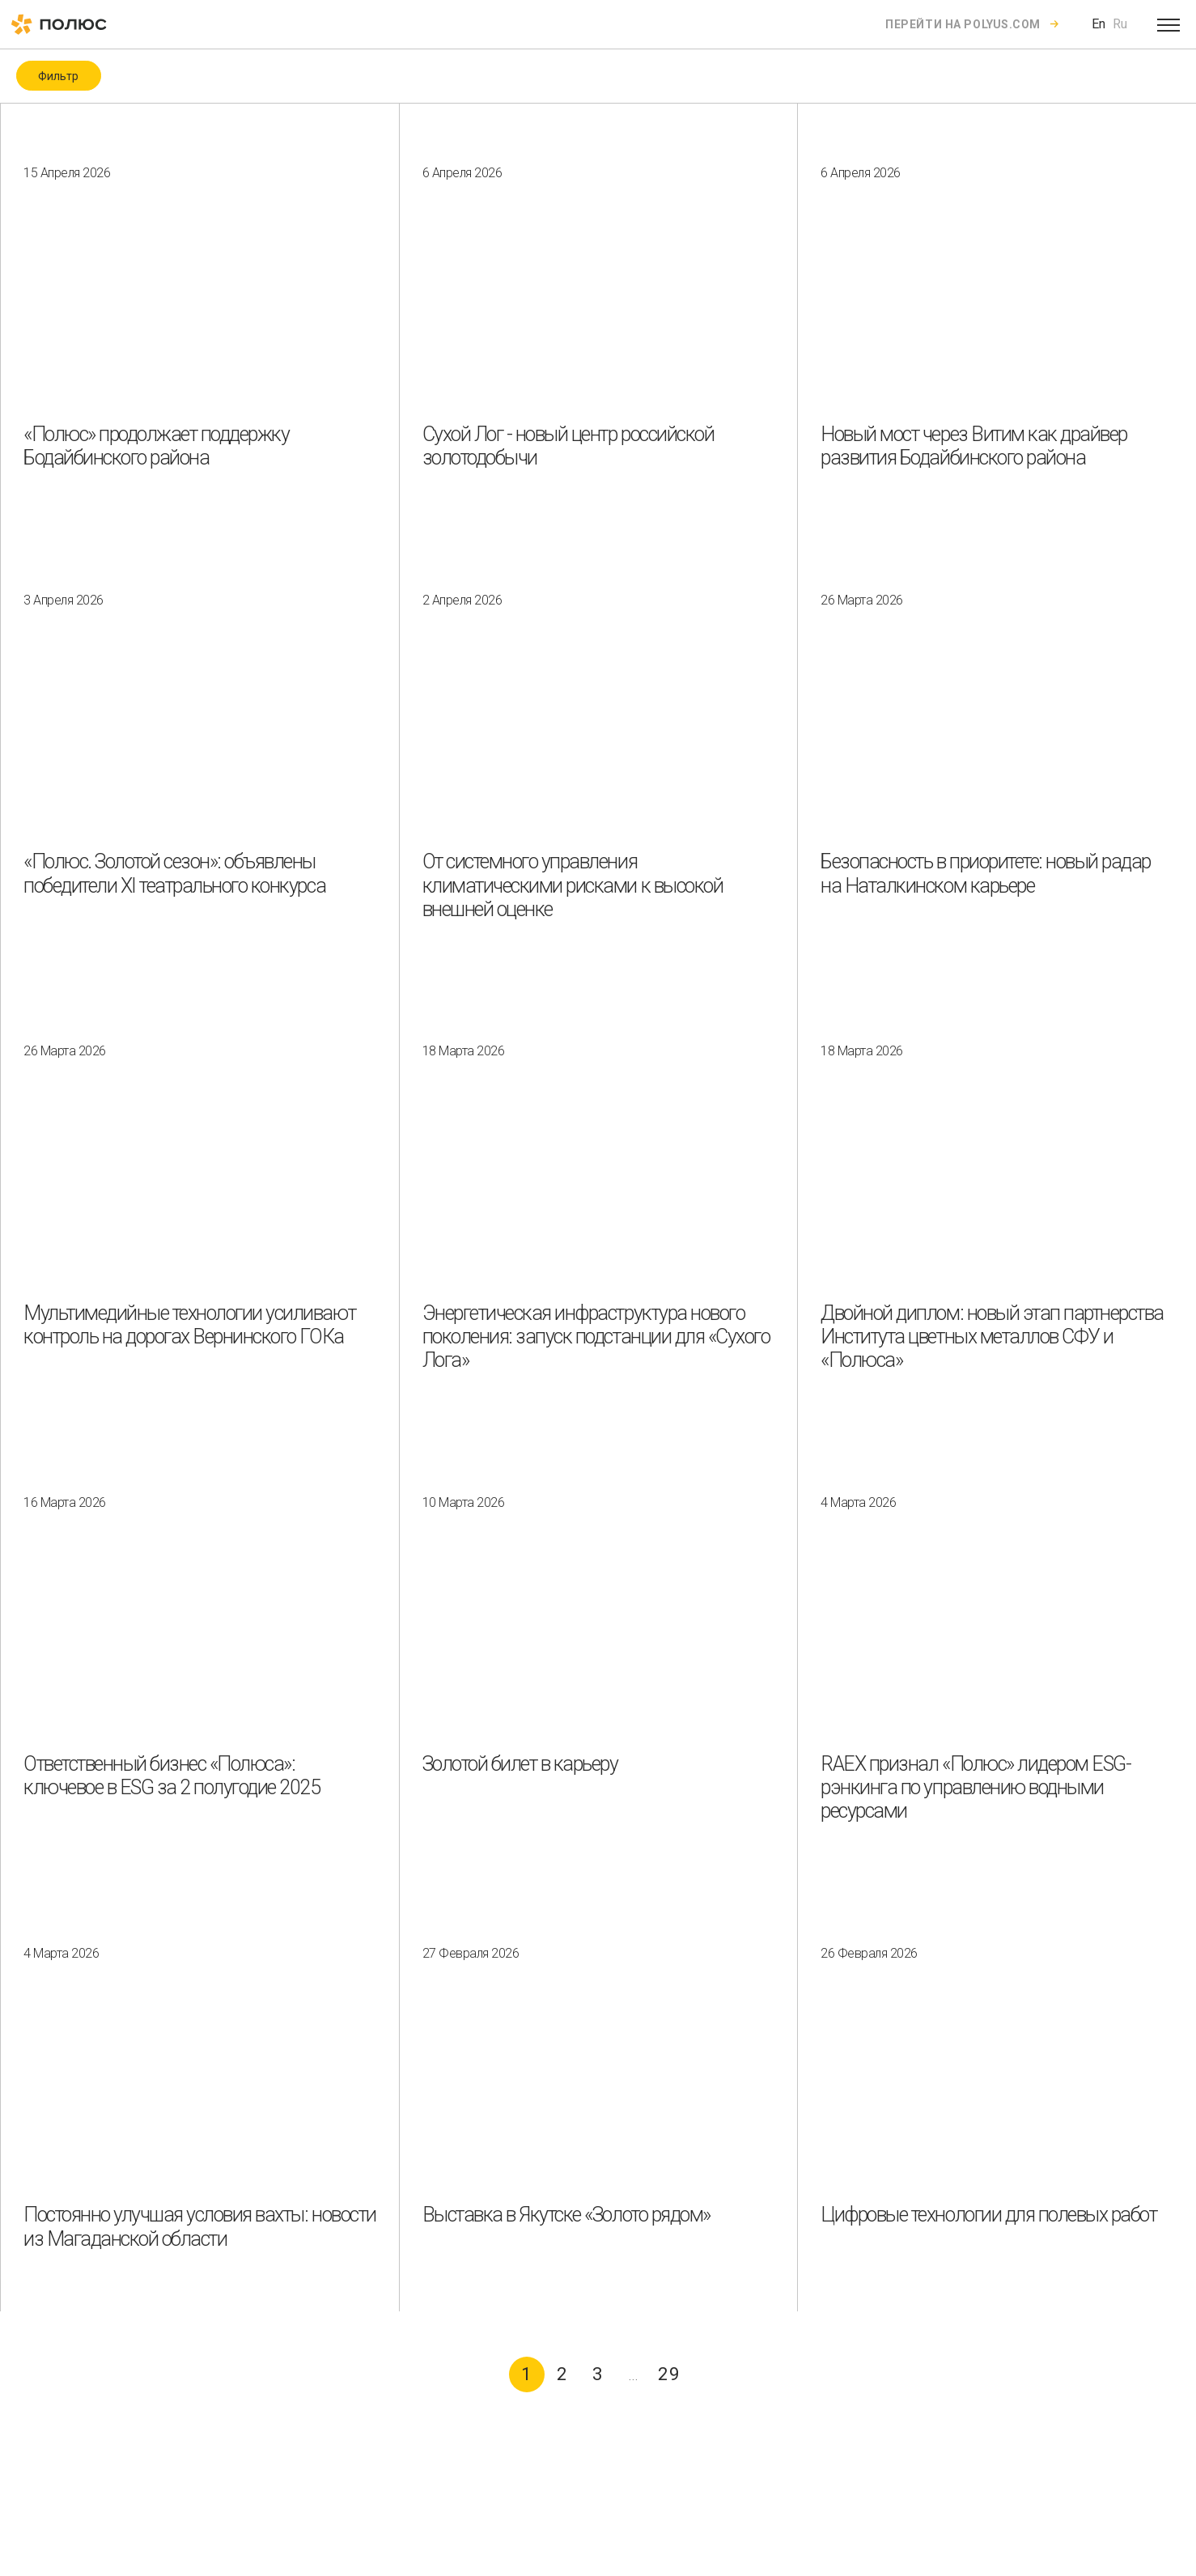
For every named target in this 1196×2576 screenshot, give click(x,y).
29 (669, 2374)
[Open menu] (1168, 24)
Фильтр (58, 76)
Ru (1120, 24)
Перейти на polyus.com (963, 24)
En (1098, 24)
